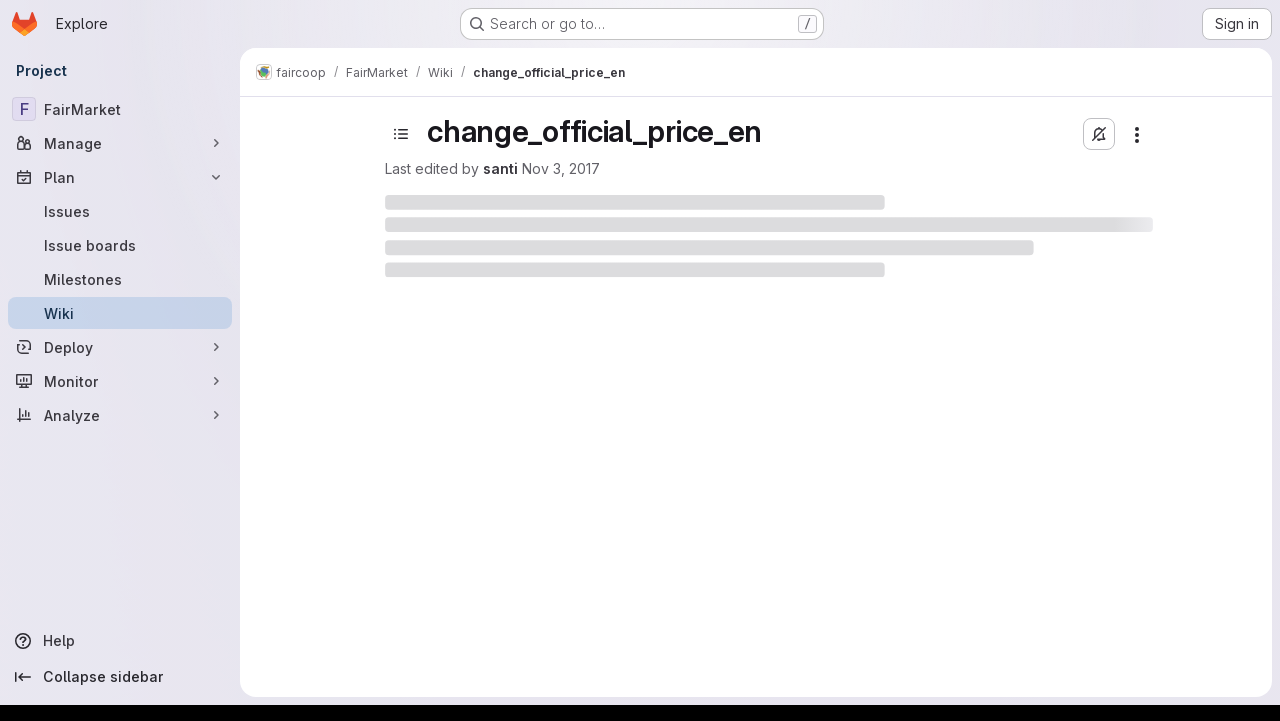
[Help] (120, 641)
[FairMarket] (120, 109)
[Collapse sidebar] (120, 677)
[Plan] (120, 177)
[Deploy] (120, 347)
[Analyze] (120, 415)
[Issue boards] (120, 245)
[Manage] (120, 143)
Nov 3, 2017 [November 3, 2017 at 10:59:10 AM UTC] (561, 168)
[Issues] (120, 211)
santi (500, 168)
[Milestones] (120, 279)
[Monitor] (120, 381)
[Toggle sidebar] (401, 134)
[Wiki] (120, 313)
